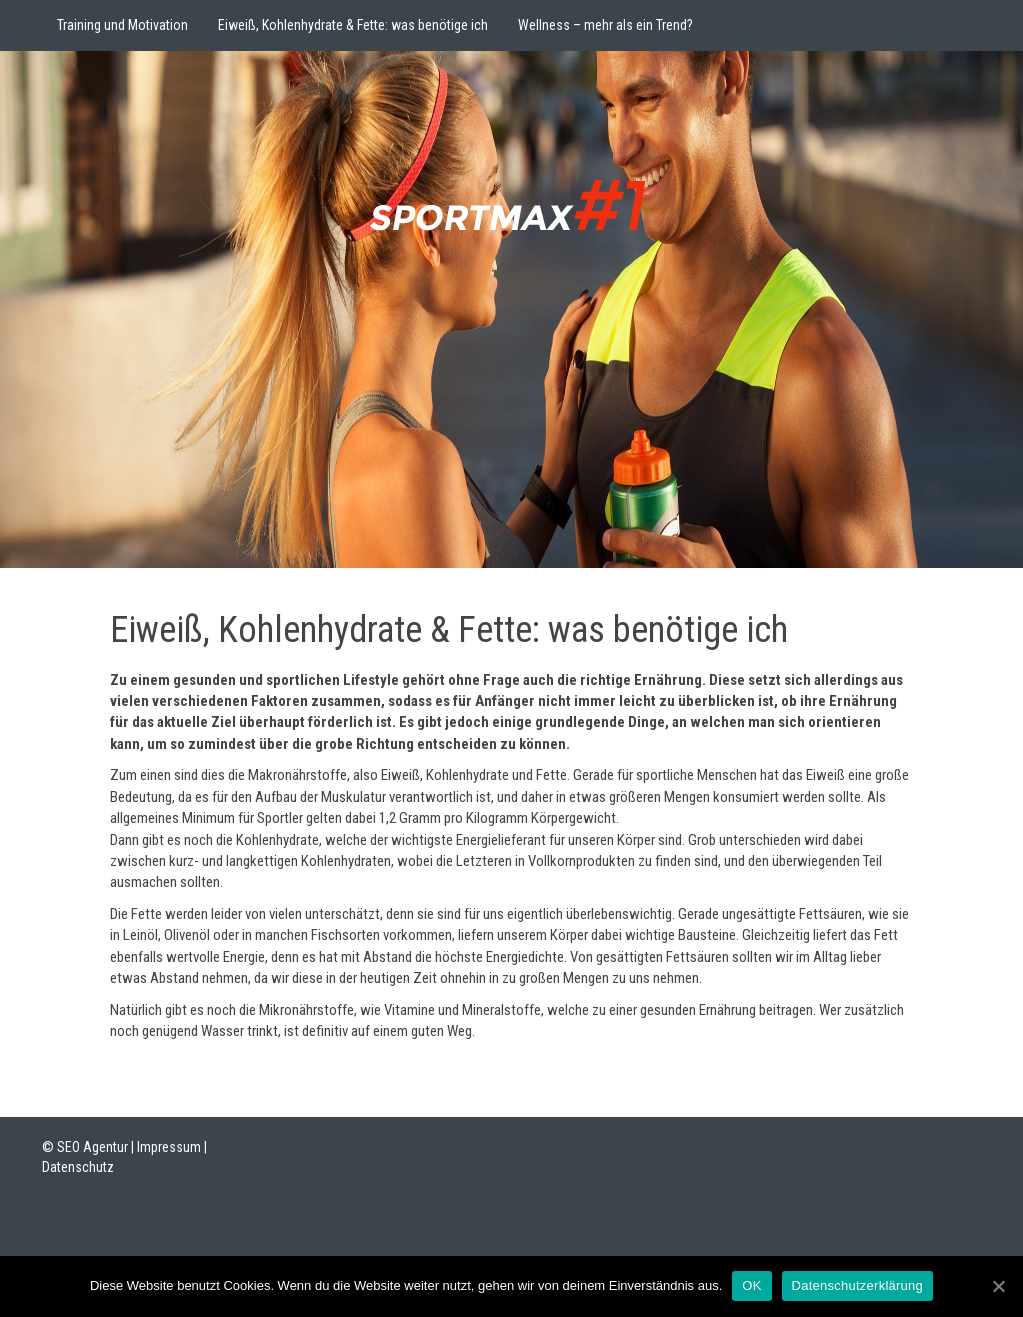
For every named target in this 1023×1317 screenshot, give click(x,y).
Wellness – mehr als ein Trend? (605, 25)
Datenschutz (78, 1167)
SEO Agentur (92, 1147)
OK (751, 1285)
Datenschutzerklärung (857, 1285)
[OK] (998, 1286)
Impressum (169, 1147)
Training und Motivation (122, 25)
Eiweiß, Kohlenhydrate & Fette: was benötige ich (353, 25)
